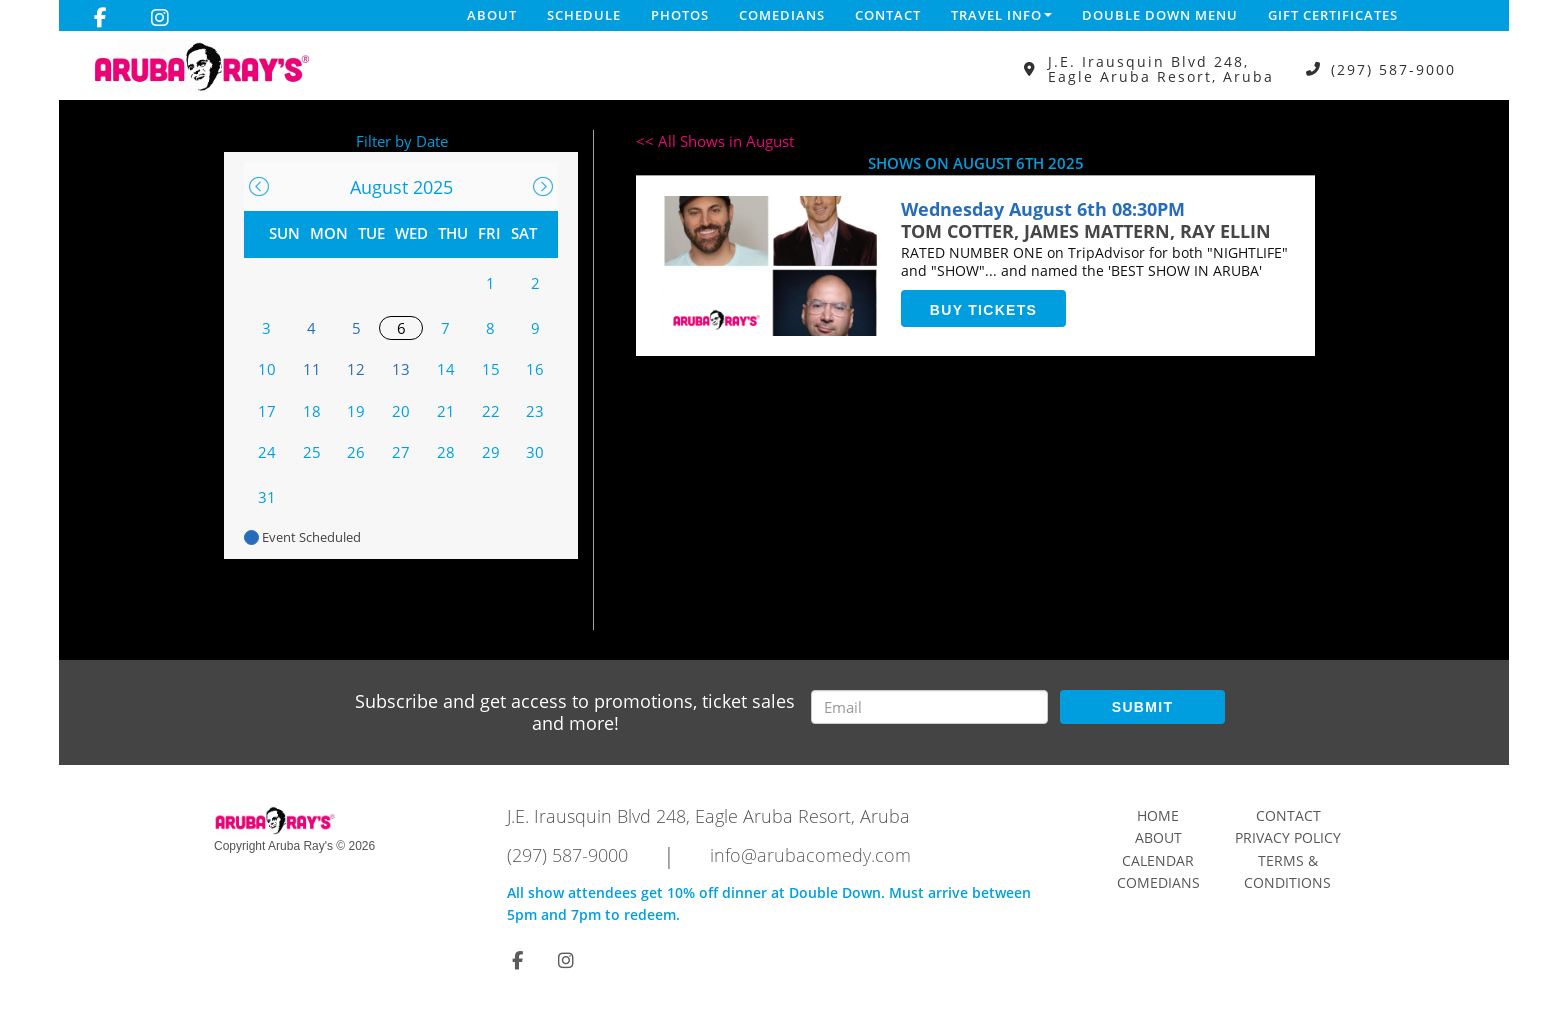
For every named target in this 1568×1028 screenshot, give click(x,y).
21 (446, 411)
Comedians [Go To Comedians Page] (1158, 882)
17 (267, 411)
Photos (680, 15)
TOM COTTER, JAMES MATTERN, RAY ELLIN (1086, 231)
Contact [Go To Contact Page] (1288, 815)
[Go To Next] (543, 186)
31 (267, 497)
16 (535, 369)
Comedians (782, 15)
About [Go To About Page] (1158, 837)
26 (356, 452)
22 (491, 411)
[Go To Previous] (259, 186)
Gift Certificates (1333, 15)
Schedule (584, 15)
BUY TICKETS (983, 310)
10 (267, 369)
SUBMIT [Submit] (1142, 707)
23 (535, 411)
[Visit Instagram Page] (160, 18)
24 (267, 452)
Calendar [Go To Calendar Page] (1158, 860)
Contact (888, 15)
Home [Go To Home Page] (1158, 815)
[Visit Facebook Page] (100, 18)
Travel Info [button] (1001, 15)
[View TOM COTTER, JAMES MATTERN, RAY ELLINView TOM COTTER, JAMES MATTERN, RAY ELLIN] (771, 266)
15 (491, 369)
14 (446, 369)
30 (535, 452)
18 (312, 411)
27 (401, 452)
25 (312, 452)
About (492, 15)
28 (446, 452)
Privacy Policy (1288, 837)
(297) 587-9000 (1393, 69)
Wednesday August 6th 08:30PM (1043, 209)
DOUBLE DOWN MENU (1160, 15)
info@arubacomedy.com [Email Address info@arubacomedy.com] (810, 855)
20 (401, 411)
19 (356, 411)
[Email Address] (929, 707)
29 (491, 452)
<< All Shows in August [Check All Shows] (715, 141)
